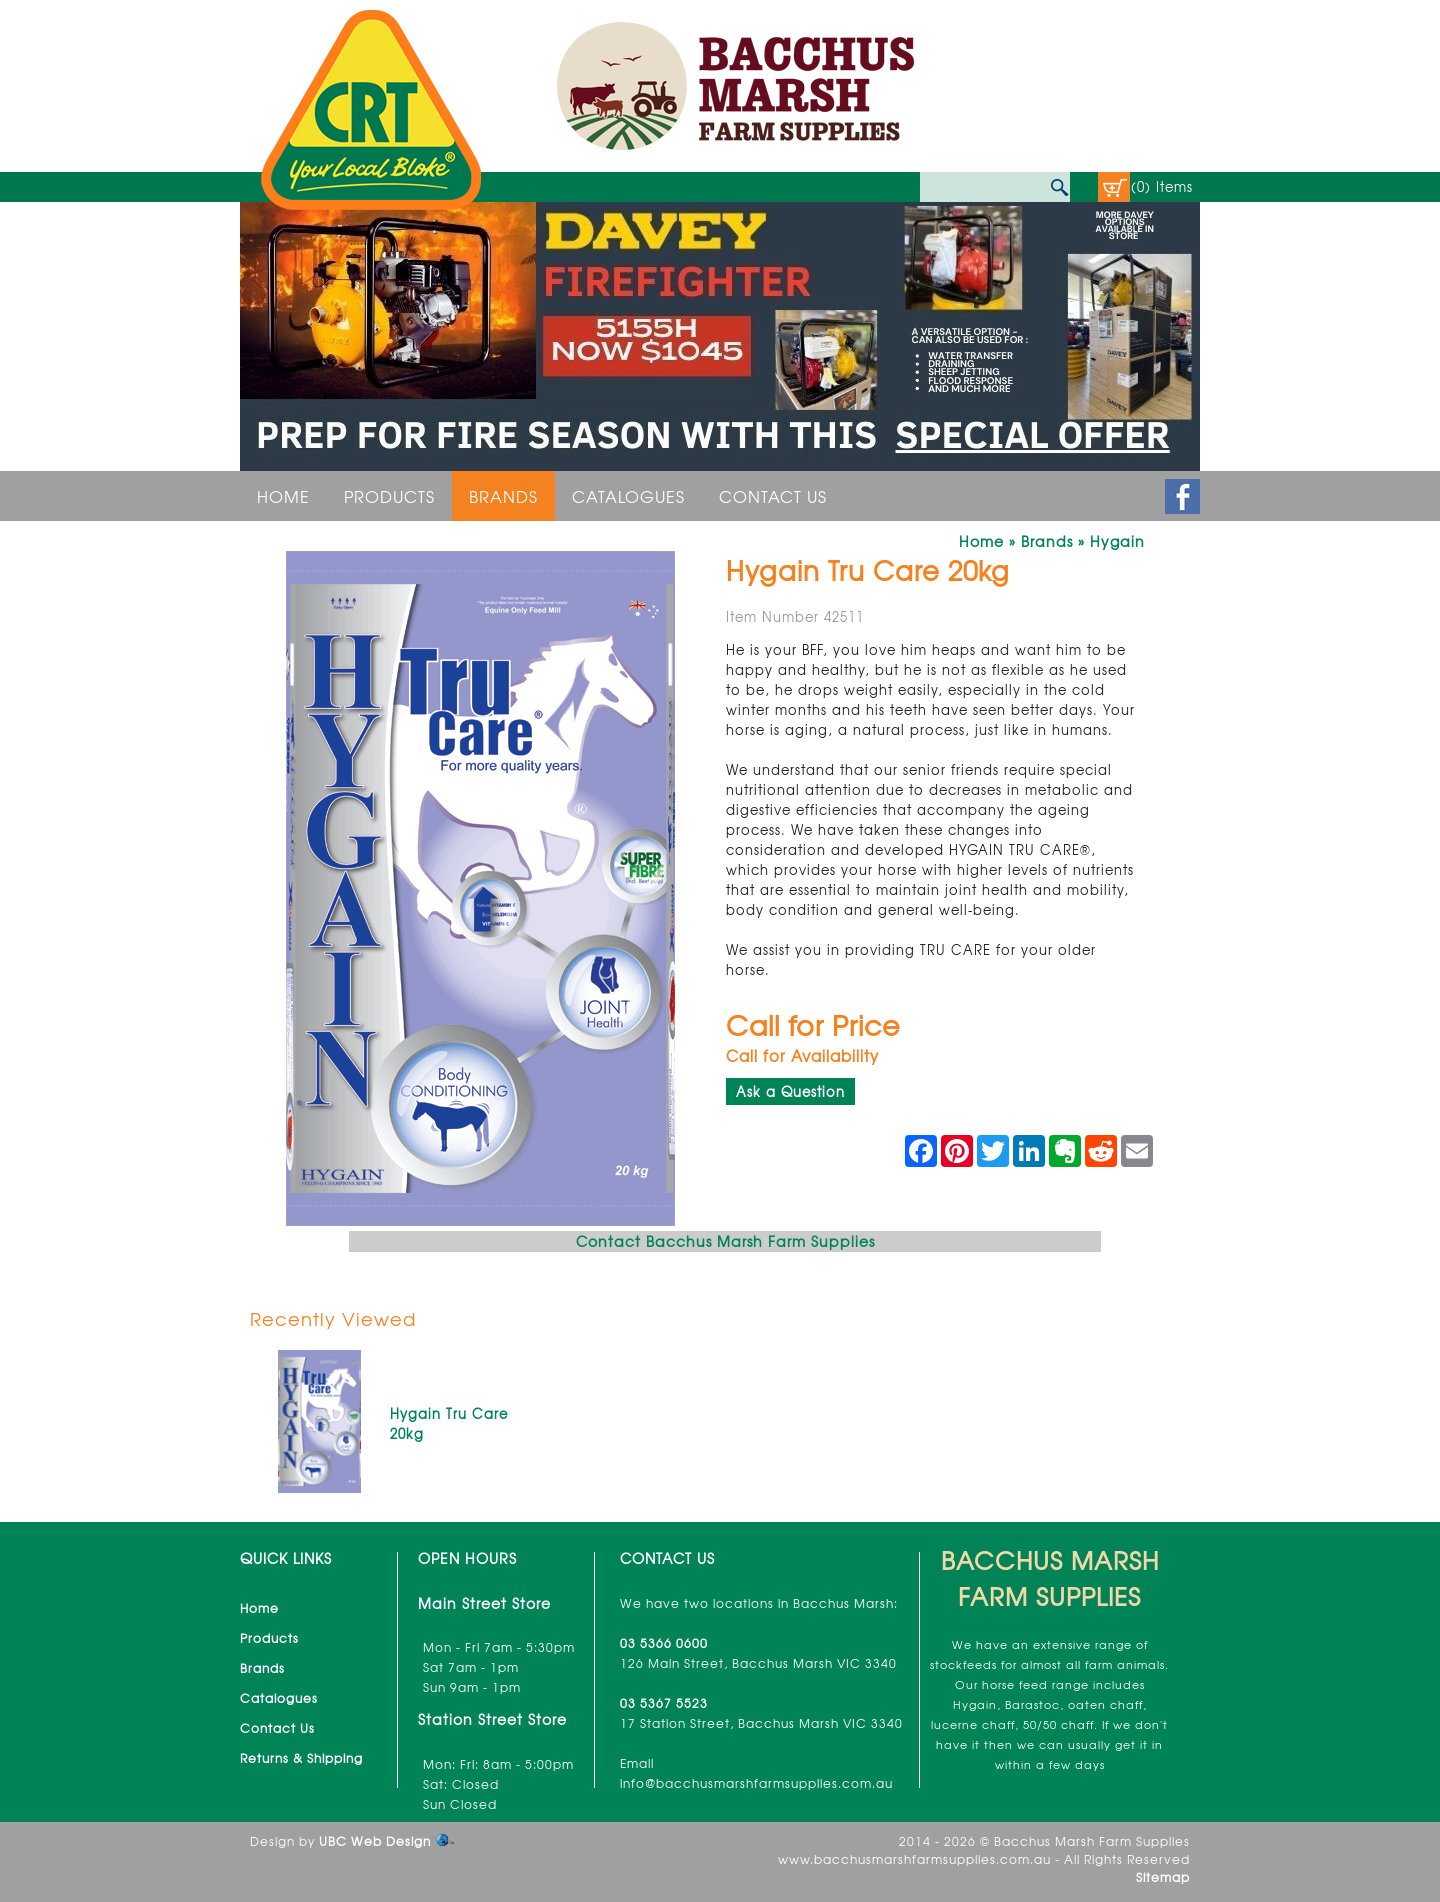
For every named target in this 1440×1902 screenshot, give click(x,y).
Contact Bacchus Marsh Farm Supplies (725, 1241)
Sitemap (1163, 1877)
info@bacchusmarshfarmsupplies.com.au (756, 1783)
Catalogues (628, 496)
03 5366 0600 (664, 1643)
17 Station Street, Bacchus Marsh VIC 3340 (761, 1723)
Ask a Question (790, 1091)
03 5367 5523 (664, 1703)
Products (389, 496)
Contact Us (773, 496)
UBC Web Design (375, 1841)
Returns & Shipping (301, 1758)
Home (283, 496)
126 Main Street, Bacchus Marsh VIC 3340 (758, 1663)
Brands (503, 496)
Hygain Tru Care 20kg (449, 1423)
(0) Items (1162, 186)
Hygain (1117, 541)
